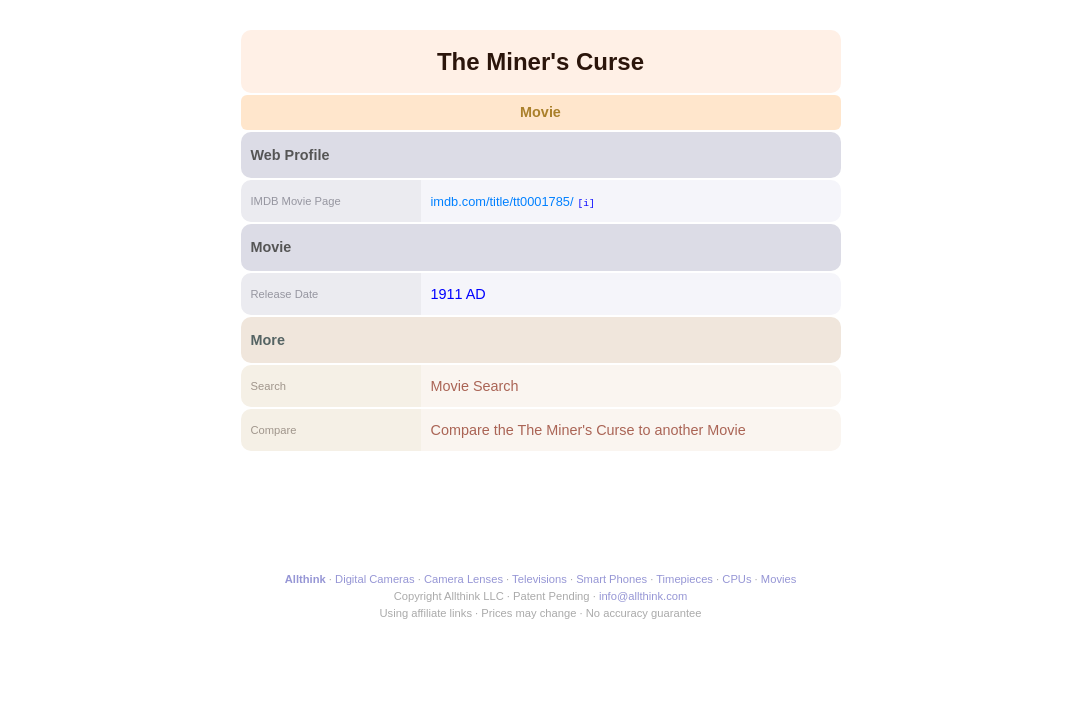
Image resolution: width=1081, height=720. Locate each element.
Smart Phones (611, 579)
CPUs (736, 579)
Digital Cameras (375, 579)
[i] (585, 202)
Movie (540, 112)
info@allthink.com (643, 596)
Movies (778, 579)
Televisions (539, 579)
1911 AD (458, 294)
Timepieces (684, 579)
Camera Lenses (463, 579)
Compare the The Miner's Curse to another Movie (588, 430)
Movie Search (475, 386)
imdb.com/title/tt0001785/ (502, 201)
